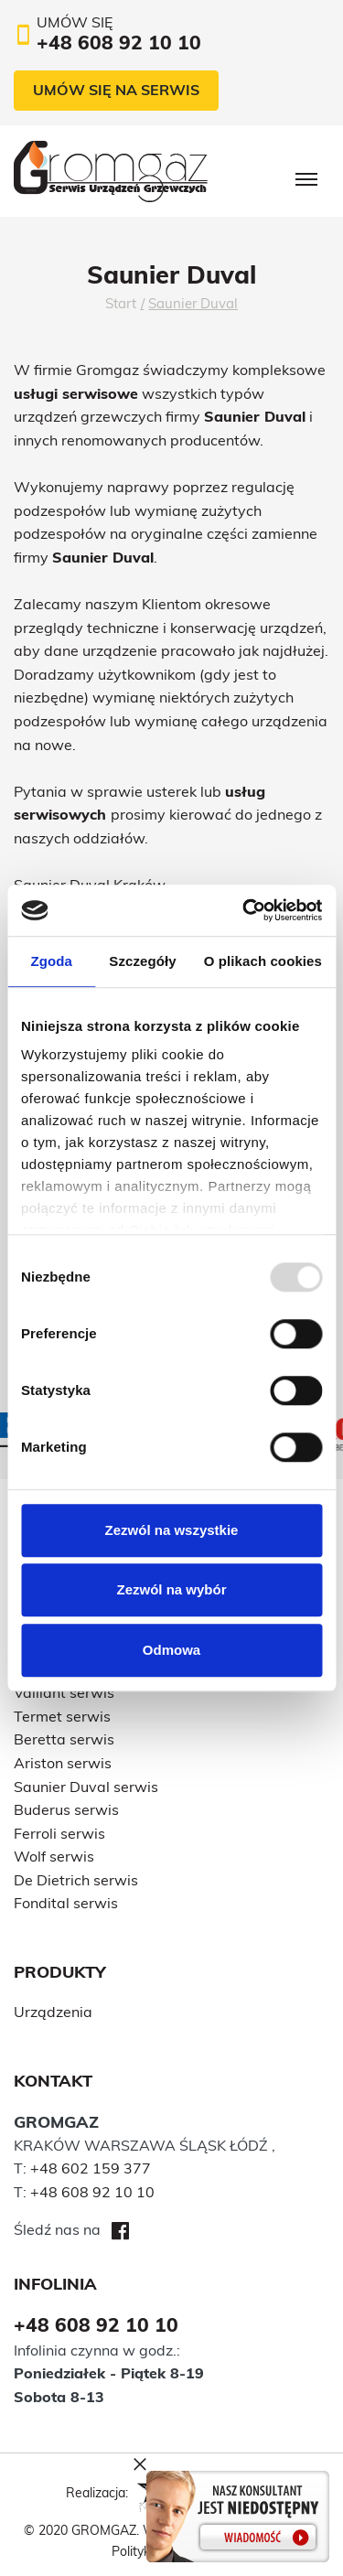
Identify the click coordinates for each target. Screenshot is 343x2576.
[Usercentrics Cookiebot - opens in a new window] (244, 910)
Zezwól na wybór (171, 1589)
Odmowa (171, 1650)
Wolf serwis (54, 1856)
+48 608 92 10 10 (92, 2192)
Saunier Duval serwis (86, 1786)
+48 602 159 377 (90, 2168)
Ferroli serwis (59, 1833)
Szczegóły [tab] (142, 961)
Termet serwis (62, 1716)
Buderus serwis (66, 1809)
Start (120, 303)
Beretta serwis (64, 1739)
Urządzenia (53, 2011)
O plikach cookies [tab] (263, 961)
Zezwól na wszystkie (172, 1530)
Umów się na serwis (116, 89)
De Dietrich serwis (76, 1880)
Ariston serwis (63, 1763)
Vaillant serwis (64, 1692)
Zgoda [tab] (51, 961)
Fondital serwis (66, 1903)
